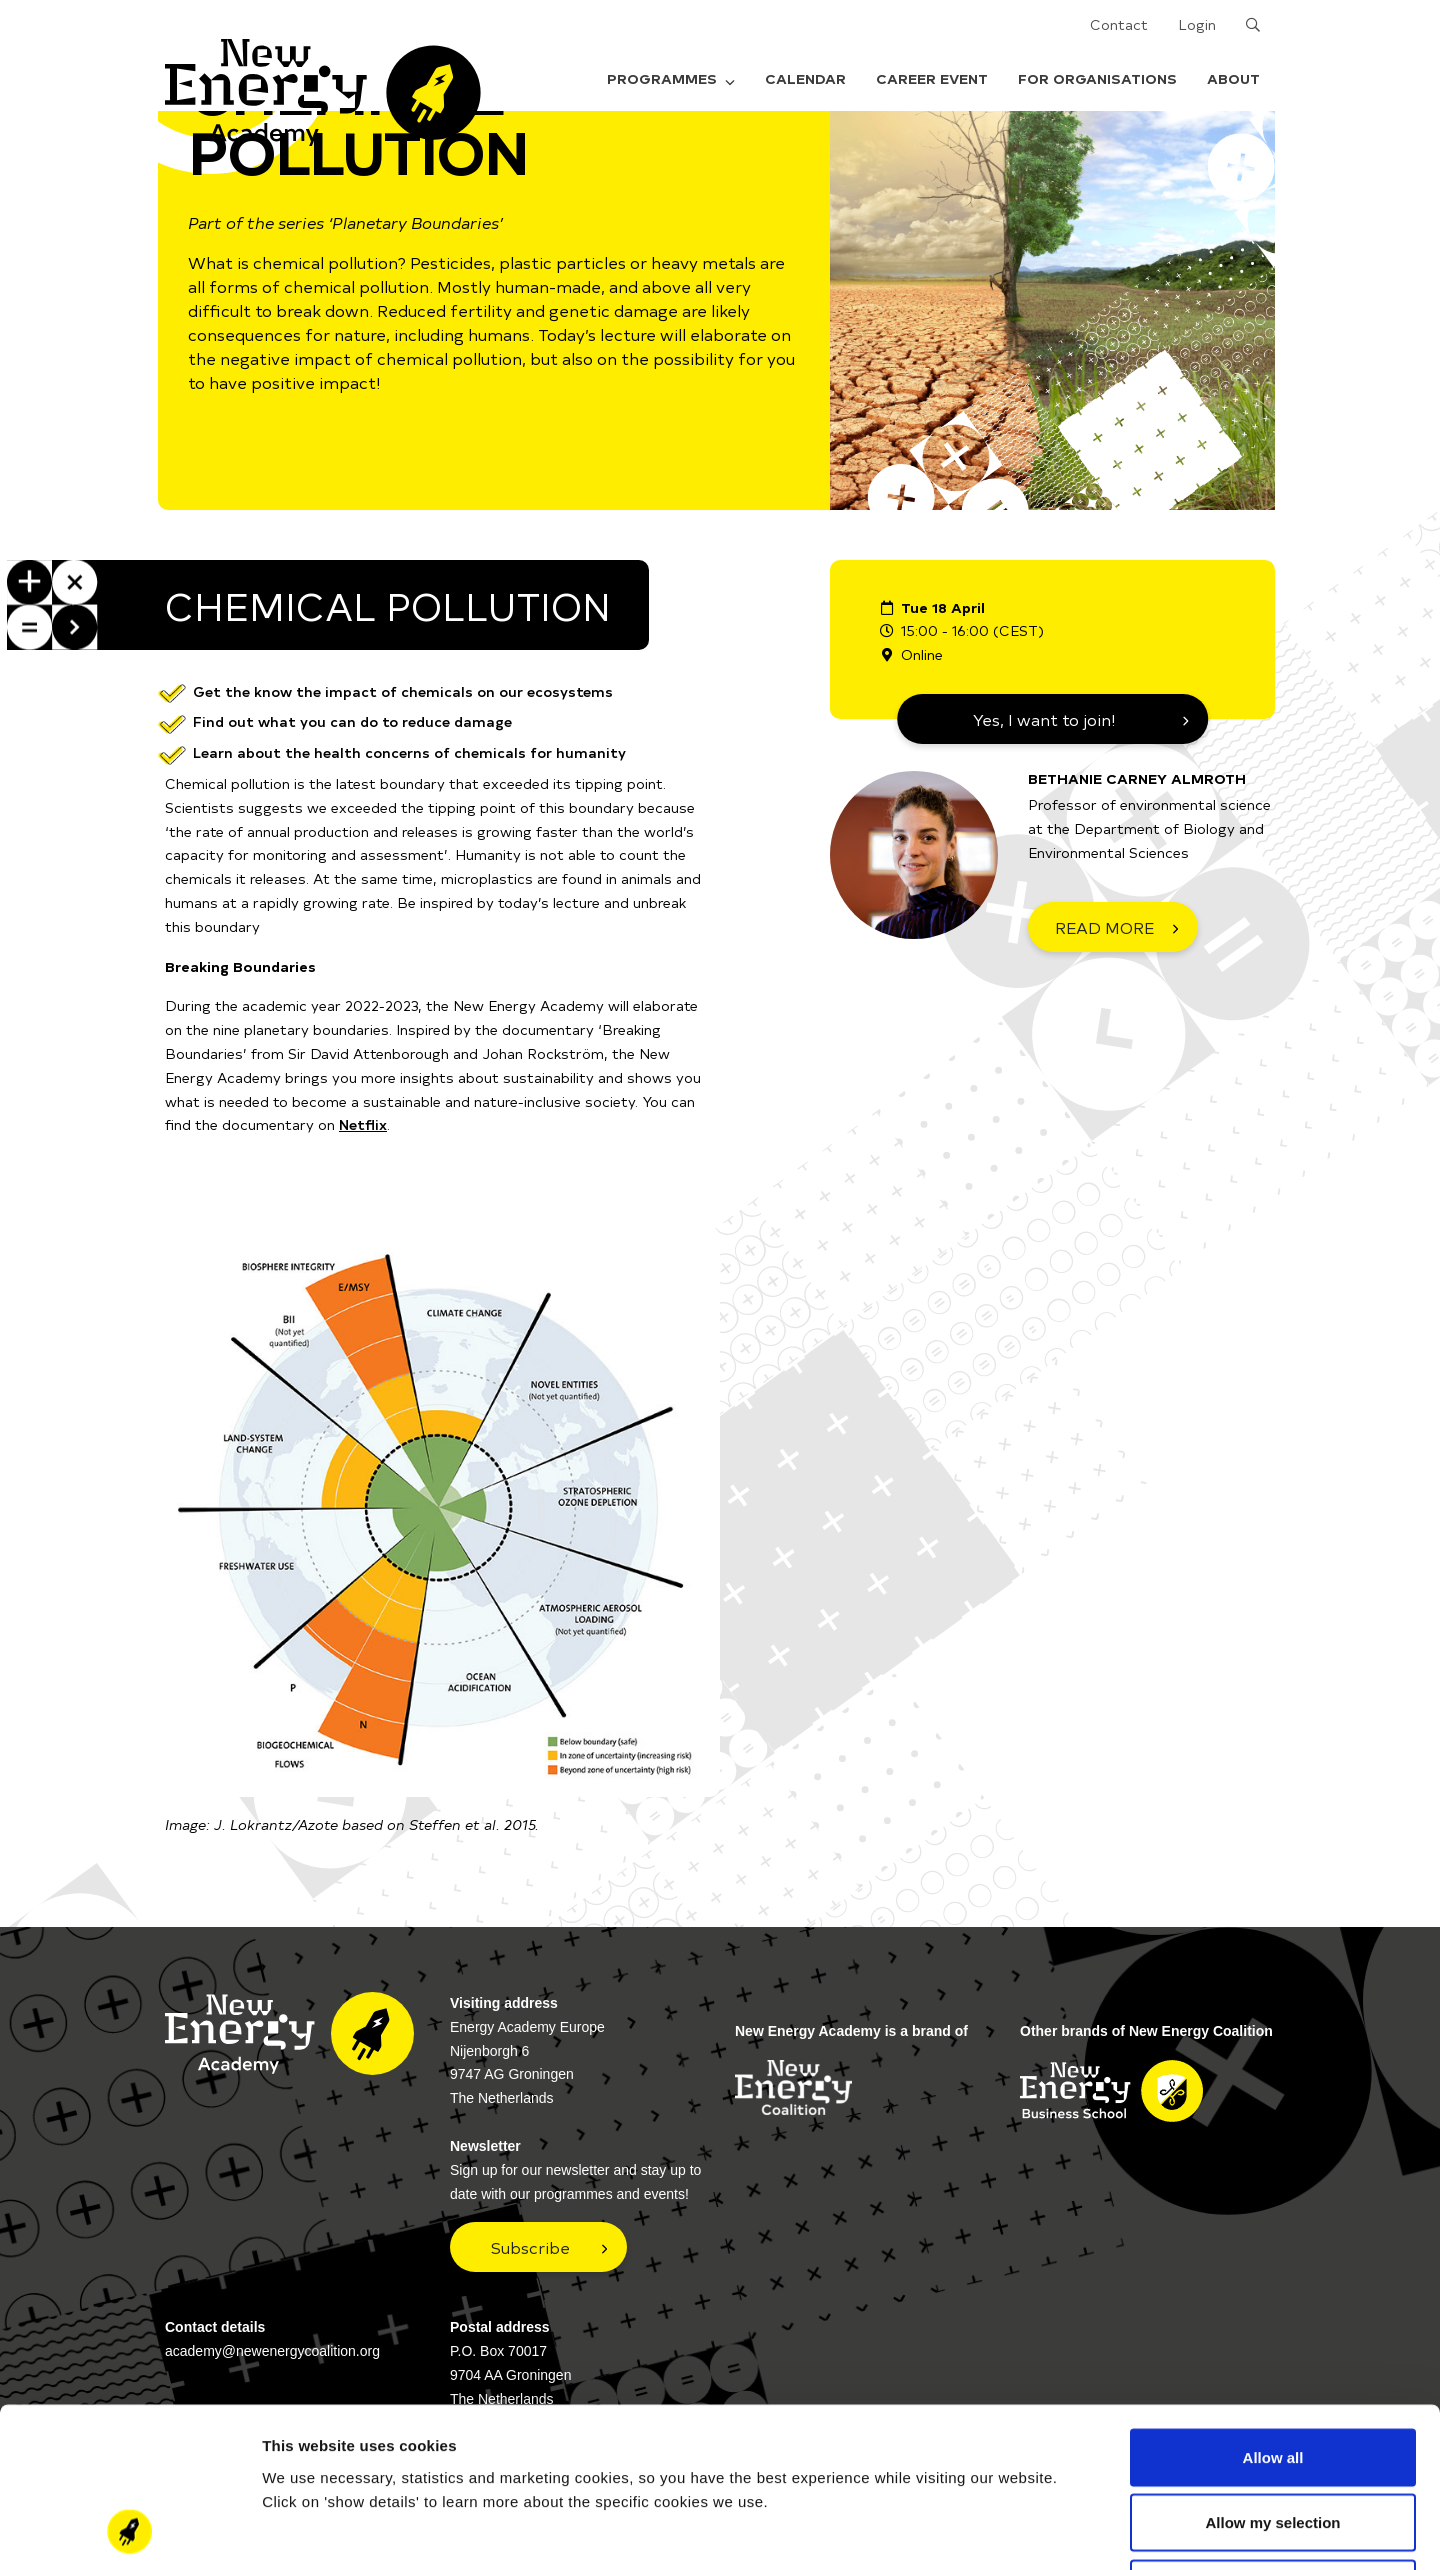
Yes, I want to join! (1044, 719)
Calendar (805, 78)
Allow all (1273, 2307)
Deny (1273, 2438)
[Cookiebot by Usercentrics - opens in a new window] (129, 2531)
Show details (1049, 2530)
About (1233, 78)
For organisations (1097, 78)
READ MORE (1104, 927)
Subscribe (530, 2247)
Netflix (363, 1124)
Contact (1119, 24)
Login (1197, 24)
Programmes (671, 78)
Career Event (932, 78)
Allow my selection (1272, 2373)
